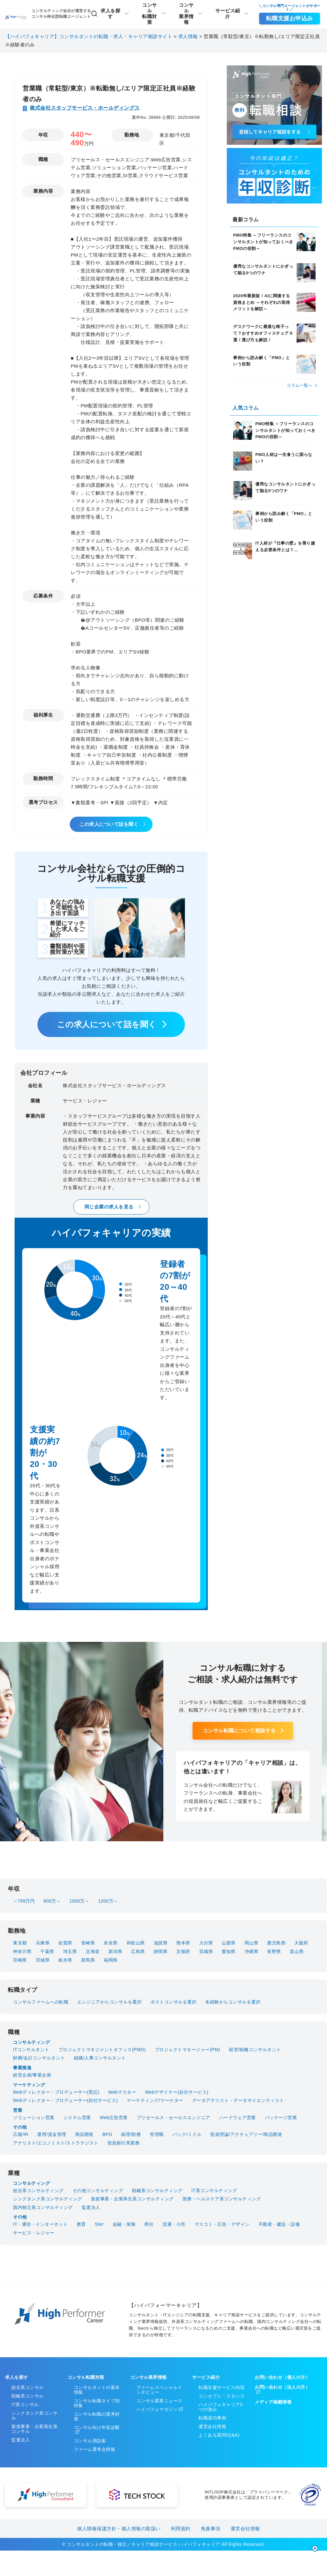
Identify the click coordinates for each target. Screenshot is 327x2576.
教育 (81, 2224)
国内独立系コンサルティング (43, 2207)
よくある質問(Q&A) (219, 2435)
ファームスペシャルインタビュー (159, 2390)
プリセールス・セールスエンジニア (173, 2117)
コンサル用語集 (90, 2440)
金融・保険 (124, 2224)
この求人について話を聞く (108, 824)
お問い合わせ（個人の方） (282, 2377)
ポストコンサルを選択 (173, 2001)
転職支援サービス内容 (222, 2387)
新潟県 (115, 1951)
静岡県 (161, 1951)
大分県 (206, 1942)
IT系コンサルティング (214, 2190)
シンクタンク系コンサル (34, 2415)
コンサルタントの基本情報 (97, 2390)
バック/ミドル (187, 2134)
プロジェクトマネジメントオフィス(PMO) (102, 2049)
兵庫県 (43, 1942)
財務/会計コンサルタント (39, 2057)
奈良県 (111, 1942)
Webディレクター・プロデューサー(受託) (56, 2092)
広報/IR (20, 2134)
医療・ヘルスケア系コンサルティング (222, 2198)
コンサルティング (31, 2042)
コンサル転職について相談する (239, 1730)
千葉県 (47, 1951)
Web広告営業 (114, 2117)
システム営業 (77, 2117)
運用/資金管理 (51, 2134)
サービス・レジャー (34, 2232)
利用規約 (181, 2528)
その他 (20, 2127)
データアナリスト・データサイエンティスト (238, 2100)
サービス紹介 (227, 13)
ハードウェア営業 (237, 2117)
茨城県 (43, 1960)
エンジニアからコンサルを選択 (109, 2001)
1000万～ (79, 1901)
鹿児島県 (276, 1942)
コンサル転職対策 (86, 2377)
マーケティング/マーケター (155, 2100)
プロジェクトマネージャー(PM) (187, 2049)
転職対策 (150, 13)
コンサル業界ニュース (159, 2400)
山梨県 (229, 1942)
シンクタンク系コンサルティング (47, 2198)
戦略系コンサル (27, 2396)
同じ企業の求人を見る (109, 1206)
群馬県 (88, 1960)
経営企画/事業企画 (32, 2075)
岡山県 (251, 1942)
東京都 (20, 1942)
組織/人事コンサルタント (100, 2057)
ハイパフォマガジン (157, 2409)
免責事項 (210, 2528)
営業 (17, 2110)
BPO (107, 2134)
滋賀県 (161, 1942)
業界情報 (186, 13)
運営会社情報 (212, 2426)
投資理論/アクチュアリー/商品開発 (246, 2134)
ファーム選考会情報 (94, 2449)
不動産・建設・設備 (279, 2224)
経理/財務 (131, 2134)
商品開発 (84, 2134)
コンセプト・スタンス (222, 2396)
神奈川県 (22, 1951)
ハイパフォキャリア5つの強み (221, 2407)
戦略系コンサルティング (157, 2190)
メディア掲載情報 (273, 2402)
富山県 (297, 1951)
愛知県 (229, 1951)
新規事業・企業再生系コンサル (34, 2429)
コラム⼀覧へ (299, 385)
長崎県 (88, 1942)
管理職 (157, 2134)
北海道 (93, 1951)
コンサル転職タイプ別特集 (97, 2403)
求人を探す (105, 13)
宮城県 (206, 1951)
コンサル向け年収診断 (97, 2427)
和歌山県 (136, 1942)
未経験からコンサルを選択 (232, 2001)
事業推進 (22, 2067)
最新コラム (245, 219)
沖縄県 (251, 1951)
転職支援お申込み (289, 18)
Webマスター (122, 2092)
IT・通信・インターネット (40, 2224)
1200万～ (108, 1901)
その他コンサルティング (98, 2190)
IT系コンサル (25, 2404)
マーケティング (29, 2084)
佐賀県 (65, 1942)
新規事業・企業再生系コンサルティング (132, 2198)
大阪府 (301, 1942)
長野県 (274, 1951)
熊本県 (183, 1942)
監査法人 (91, 2207)
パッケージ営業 (281, 2117)
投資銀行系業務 (124, 2142)
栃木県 (65, 1960)
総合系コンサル (27, 2387)
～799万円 (24, 1901)
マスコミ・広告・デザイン (222, 2224)
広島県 (138, 1951)
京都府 (183, 1951)
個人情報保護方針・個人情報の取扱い (119, 2528)
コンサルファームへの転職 (40, 2001)
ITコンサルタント (31, 2049)
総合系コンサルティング (38, 2190)
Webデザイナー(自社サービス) (176, 2092)
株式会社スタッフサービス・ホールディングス (85, 107)
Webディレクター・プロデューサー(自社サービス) (65, 2100)
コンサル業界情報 (148, 2377)
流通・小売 (174, 2224)
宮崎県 (20, 1960)
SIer (99, 2224)
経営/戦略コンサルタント (255, 2049)
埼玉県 (70, 1951)
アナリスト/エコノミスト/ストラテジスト (56, 2142)
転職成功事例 (212, 2417)
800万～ (52, 1901)
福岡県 (111, 1960)
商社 (149, 2224)
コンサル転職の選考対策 (97, 2416)
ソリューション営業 (34, 2117)
